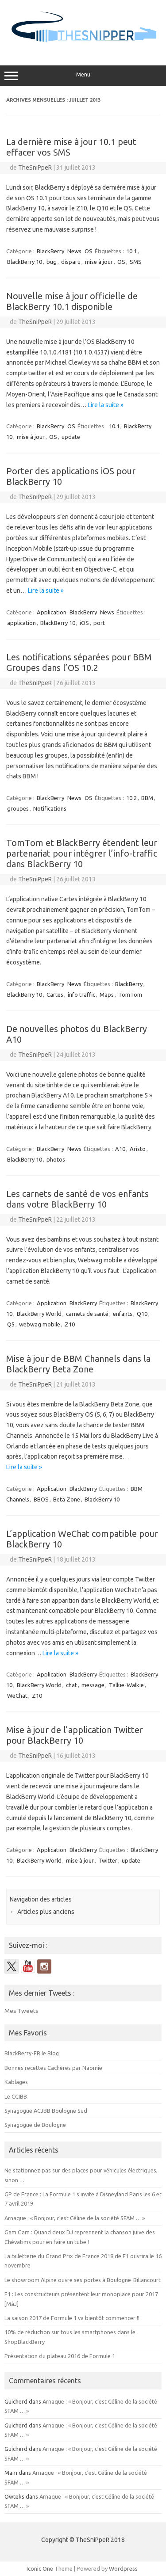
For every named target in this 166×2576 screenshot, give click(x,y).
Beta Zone (66, 1499)
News (74, 251)
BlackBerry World (39, 1314)
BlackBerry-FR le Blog (31, 2053)
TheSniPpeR (35, 167)
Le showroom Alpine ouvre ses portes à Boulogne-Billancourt (82, 2280)
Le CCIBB (15, 2096)
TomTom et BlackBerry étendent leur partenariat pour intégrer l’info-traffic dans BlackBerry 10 (81, 853)
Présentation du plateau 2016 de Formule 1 (59, 2356)
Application (51, 612)
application (21, 623)
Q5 (11, 1324)
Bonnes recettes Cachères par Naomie (53, 2068)
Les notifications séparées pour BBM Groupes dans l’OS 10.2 (79, 662)
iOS (84, 623)
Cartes (54, 994)
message (92, 1685)
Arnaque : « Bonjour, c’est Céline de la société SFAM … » (74, 2218)
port (99, 623)
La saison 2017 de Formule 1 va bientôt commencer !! (71, 2318)
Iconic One (40, 2568)
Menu (83, 75)
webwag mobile (39, 1324)
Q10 (142, 1314)
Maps (107, 994)
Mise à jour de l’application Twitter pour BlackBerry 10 (74, 1735)
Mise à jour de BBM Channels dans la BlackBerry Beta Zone (78, 1363)
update (71, 437)
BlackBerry (50, 251)
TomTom (130, 994)
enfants (122, 1314)
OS (89, 251)
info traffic (81, 994)
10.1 (131, 251)
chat (71, 1685)
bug (51, 262)
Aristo (138, 1149)
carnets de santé (87, 1314)
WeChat (17, 1695)
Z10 (70, 1324)
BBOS (41, 1499)
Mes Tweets (21, 2010)
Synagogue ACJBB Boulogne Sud (45, 2110)
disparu (71, 262)
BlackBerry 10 (24, 262)
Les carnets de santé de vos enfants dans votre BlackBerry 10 (77, 1199)
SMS (136, 262)
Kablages (16, 2082)
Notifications (49, 808)
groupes (18, 808)
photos (55, 1159)
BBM (147, 798)
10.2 (131, 798)
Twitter (107, 1860)
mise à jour (99, 262)
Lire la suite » (106, 404)
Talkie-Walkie (126, 1685)
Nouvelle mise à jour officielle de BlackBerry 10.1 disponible (72, 301)
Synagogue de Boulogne (35, 2125)
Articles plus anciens (42, 1911)
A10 (120, 1149)
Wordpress (123, 2568)
